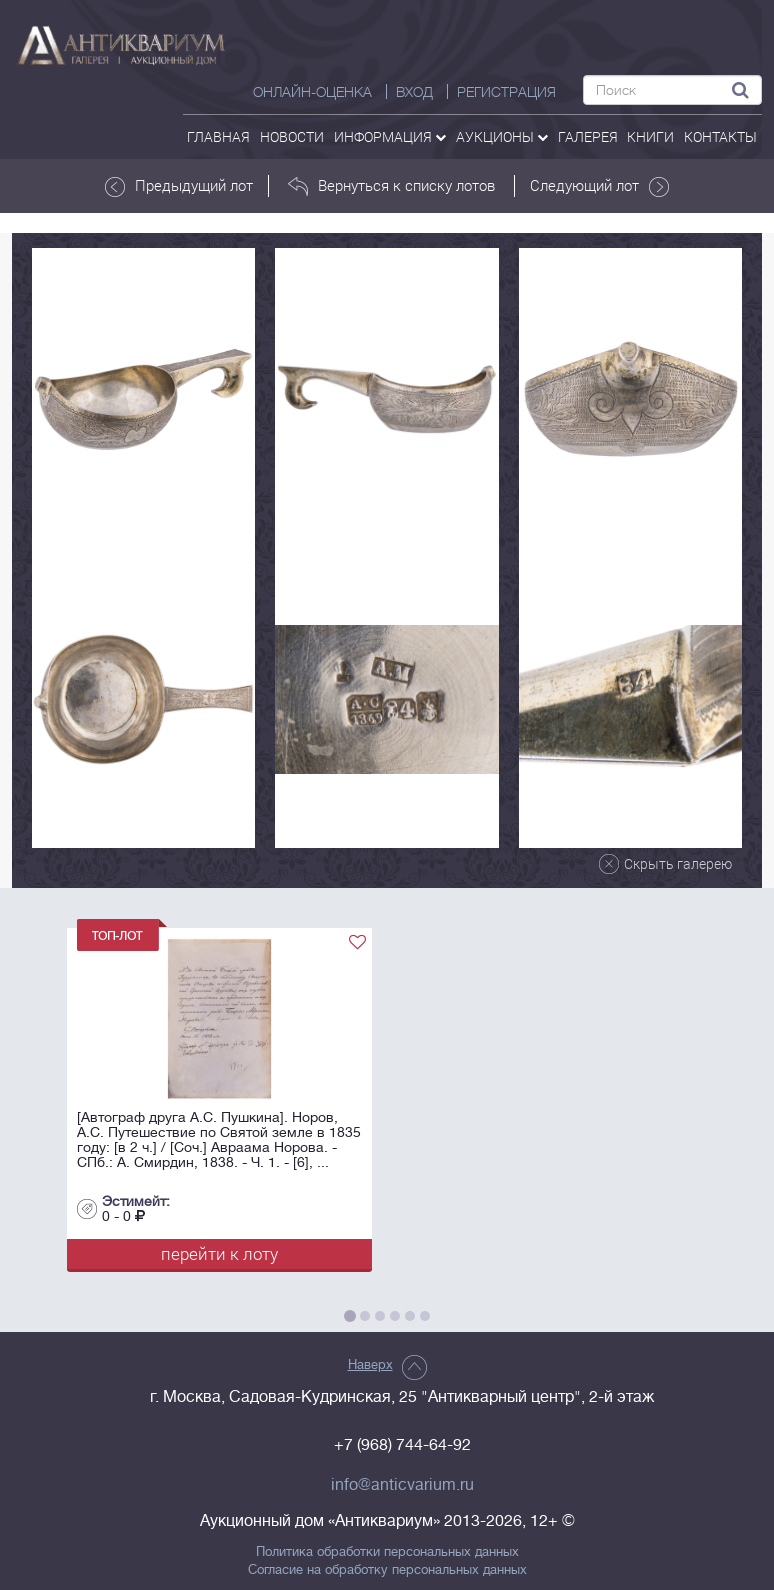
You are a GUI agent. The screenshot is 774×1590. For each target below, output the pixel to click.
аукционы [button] (502, 136)
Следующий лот (599, 186)
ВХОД (414, 92)
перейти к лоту (219, 1253)
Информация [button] (390, 136)
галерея (588, 136)
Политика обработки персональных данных (387, 1552)
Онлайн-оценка (312, 92)
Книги (650, 136)
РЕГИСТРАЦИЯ (506, 92)
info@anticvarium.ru (402, 1485)
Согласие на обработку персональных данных (387, 1570)
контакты (720, 136)
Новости (292, 136)
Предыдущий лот (179, 186)
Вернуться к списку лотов (391, 186)
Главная (218, 136)
